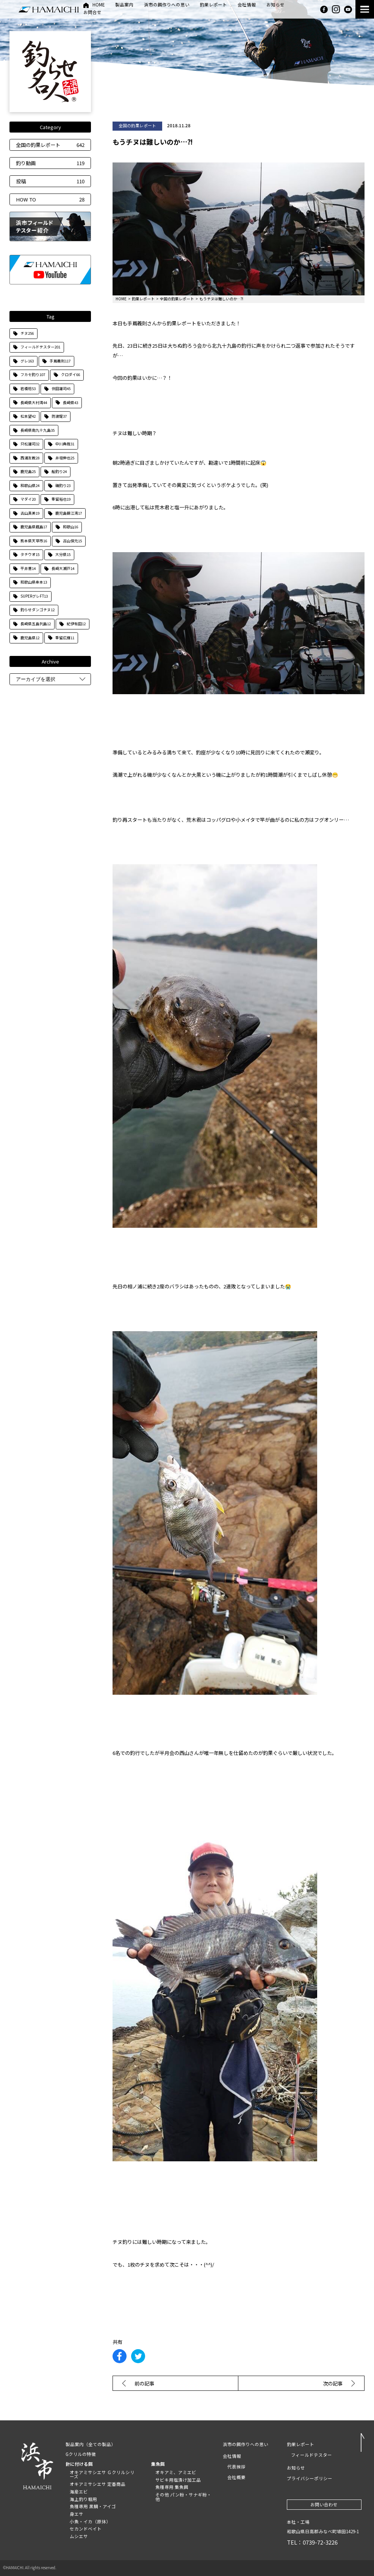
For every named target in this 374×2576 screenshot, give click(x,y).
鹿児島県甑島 (33, 526)
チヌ (27, 333)
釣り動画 (50, 163)
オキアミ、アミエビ (175, 2472)
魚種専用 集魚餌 (171, 2487)
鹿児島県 (29, 637)
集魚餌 (158, 2464)
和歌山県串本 (33, 582)
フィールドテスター (40, 347)
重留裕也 (61, 499)
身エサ (76, 2514)
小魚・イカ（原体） (90, 2521)
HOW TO (50, 199)
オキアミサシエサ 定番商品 (97, 2484)
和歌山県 (29, 485)
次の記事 (333, 2383)
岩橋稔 (28, 388)
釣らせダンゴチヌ (37, 609)
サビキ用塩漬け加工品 (178, 2480)
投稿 (50, 181)
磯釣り (62, 485)
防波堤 (59, 416)
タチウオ (29, 554)
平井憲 (28, 568)
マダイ (28, 499)
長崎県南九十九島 (37, 430)
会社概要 (236, 2477)
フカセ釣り (32, 374)
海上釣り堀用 (83, 2499)
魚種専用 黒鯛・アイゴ (93, 2506)
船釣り (59, 471)
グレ (27, 361)
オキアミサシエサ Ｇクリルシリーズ (102, 2474)
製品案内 (124, 5)
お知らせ (275, 5)
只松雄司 (29, 444)
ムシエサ (79, 2536)
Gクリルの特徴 (81, 2454)
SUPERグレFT (34, 596)
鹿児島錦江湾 (68, 513)
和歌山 (70, 526)
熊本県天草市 (33, 540)
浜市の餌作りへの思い (166, 5)
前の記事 (144, 2383)
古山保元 (72, 540)
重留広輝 (64, 637)
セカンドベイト (86, 2529)
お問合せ (92, 12)
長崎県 (70, 402)
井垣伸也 (64, 458)
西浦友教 (29, 458)
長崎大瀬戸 (63, 568)
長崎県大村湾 (33, 402)
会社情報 (247, 5)
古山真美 (29, 513)
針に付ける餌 (79, 2464)
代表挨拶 (236, 2467)
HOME (98, 5)
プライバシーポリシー (309, 2478)
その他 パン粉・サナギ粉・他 (183, 2497)
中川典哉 (64, 444)
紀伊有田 (76, 623)
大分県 (62, 554)
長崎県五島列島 (35, 623)
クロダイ (70, 374)
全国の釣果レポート (50, 144)
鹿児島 (28, 471)
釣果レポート (213, 5)
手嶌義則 (60, 361)
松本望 (28, 416)
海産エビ (79, 2492)
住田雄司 (61, 388)
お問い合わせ (324, 2504)
